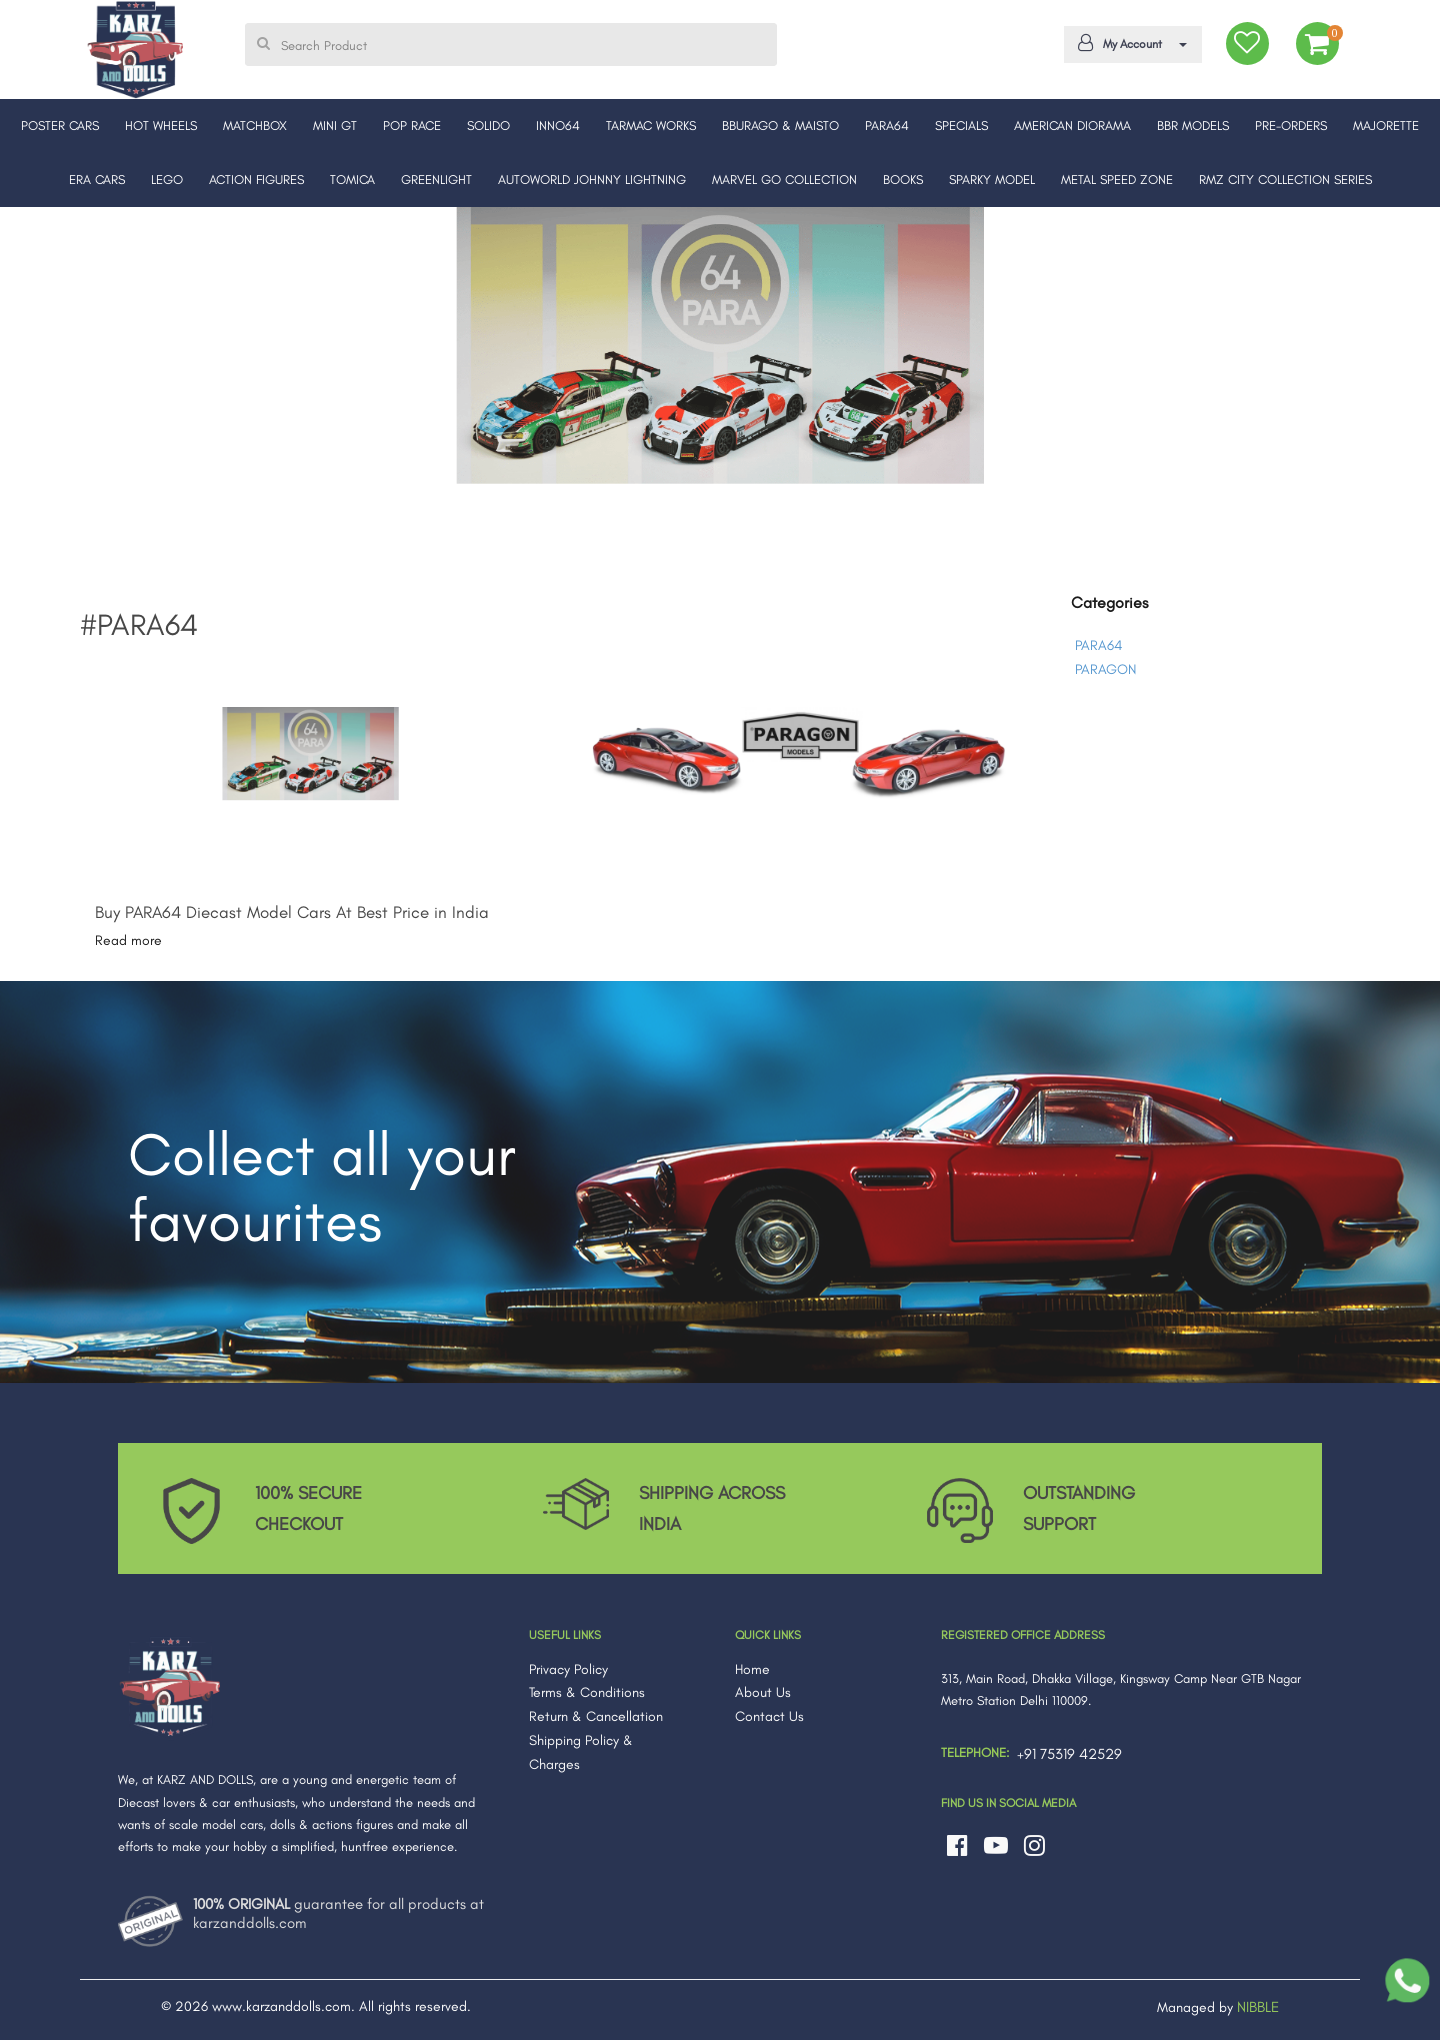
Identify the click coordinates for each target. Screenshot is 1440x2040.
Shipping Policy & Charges (581, 1752)
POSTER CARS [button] (60, 125)
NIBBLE (1258, 2007)
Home (752, 1669)
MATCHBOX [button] (255, 125)
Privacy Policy (568, 1669)
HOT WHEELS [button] (161, 125)
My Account (1129, 43)
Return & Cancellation (596, 1716)
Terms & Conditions (587, 1692)
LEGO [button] (167, 179)
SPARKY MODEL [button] (992, 179)
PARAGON (1105, 669)
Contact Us (769, 1716)
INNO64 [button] (558, 125)
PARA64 (1098, 645)
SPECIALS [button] (961, 125)
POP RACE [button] (412, 125)
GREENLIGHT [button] (436, 179)
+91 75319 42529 (1069, 1754)
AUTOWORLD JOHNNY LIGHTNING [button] (592, 179)
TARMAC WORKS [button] (651, 125)
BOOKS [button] (903, 179)
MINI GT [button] (335, 125)
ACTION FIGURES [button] (256, 179)
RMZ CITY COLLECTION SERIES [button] (1285, 179)
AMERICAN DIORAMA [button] (1072, 125)
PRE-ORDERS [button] (1291, 125)
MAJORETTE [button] (1386, 125)
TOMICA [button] (352, 179)
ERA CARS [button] (97, 179)
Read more (128, 940)
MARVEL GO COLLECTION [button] (784, 179)
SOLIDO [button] (488, 125)
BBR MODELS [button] (1193, 125)
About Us (763, 1692)
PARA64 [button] (887, 125)
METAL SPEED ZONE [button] (1117, 179)
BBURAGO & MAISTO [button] (780, 125)
